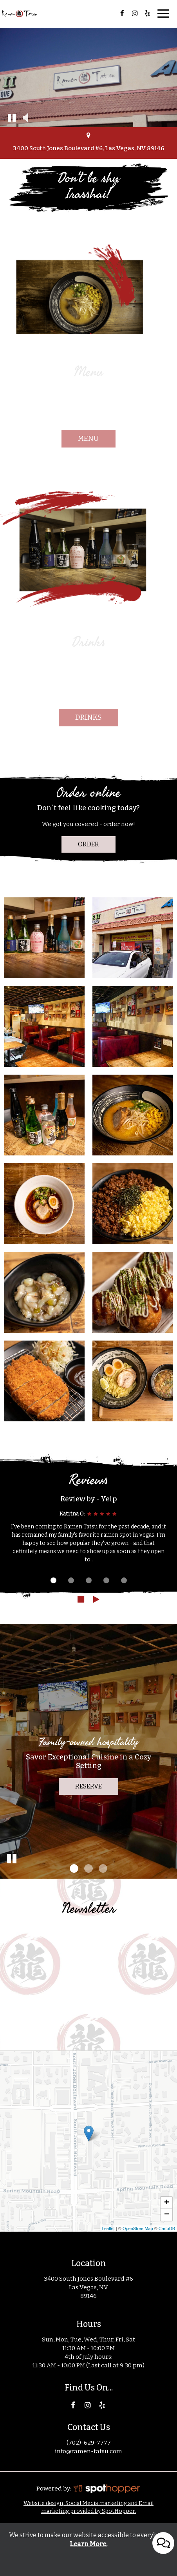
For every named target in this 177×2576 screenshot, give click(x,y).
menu (88, 438)
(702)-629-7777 (89, 2442)
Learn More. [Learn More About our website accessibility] (88, 2544)
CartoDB (167, 2228)
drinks (88, 717)
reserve (88, 1786)
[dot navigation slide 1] (53, 1580)
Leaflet (108, 2228)
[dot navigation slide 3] (89, 1580)
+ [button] (166, 2203)
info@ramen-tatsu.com (88, 2451)
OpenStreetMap (138, 2228)
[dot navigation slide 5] (124, 1580)
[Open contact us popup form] (163, 2509)
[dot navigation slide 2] (71, 1580)
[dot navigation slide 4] (106, 1580)
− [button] (166, 2215)
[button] (12, 117)
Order (88, 844)
